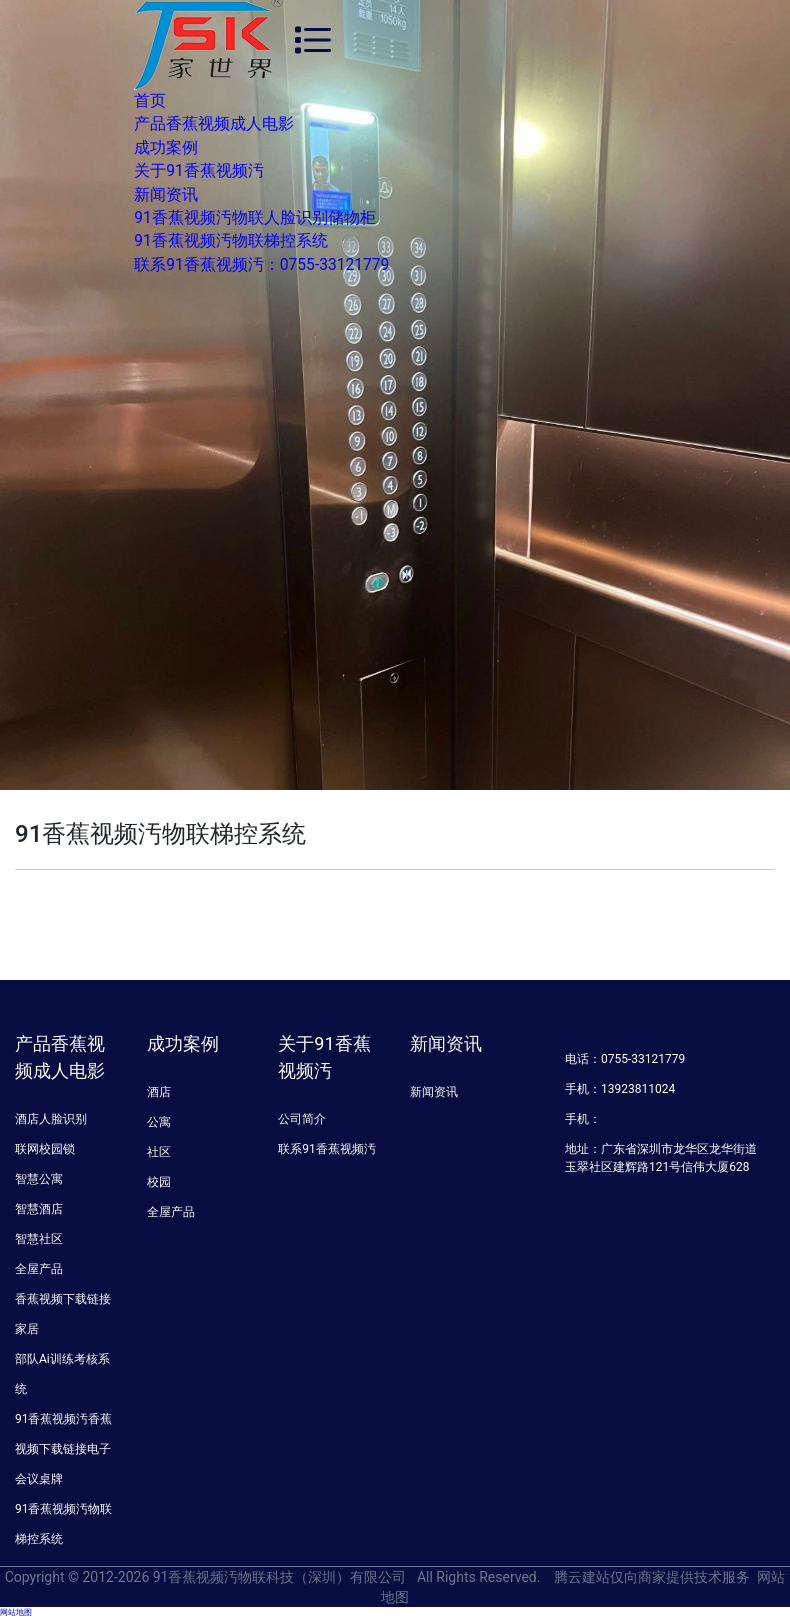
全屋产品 (39, 1269)
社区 (159, 1152)
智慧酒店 (39, 1209)
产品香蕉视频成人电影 (214, 124)
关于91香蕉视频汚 (199, 171)
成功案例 (166, 148)
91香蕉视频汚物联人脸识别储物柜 (255, 218)
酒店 (159, 1092)
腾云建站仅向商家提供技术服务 (652, 1577)
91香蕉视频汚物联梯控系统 (231, 241)
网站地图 (16, 1612)
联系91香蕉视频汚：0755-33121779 (261, 265)
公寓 (159, 1122)
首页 (150, 101)
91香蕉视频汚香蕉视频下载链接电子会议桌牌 (64, 1449)
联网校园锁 (45, 1149)
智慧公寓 (39, 1179)
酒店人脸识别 (51, 1119)
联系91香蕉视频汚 (327, 1149)
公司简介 (302, 1119)
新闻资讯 (166, 195)
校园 (159, 1182)
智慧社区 (39, 1239)
